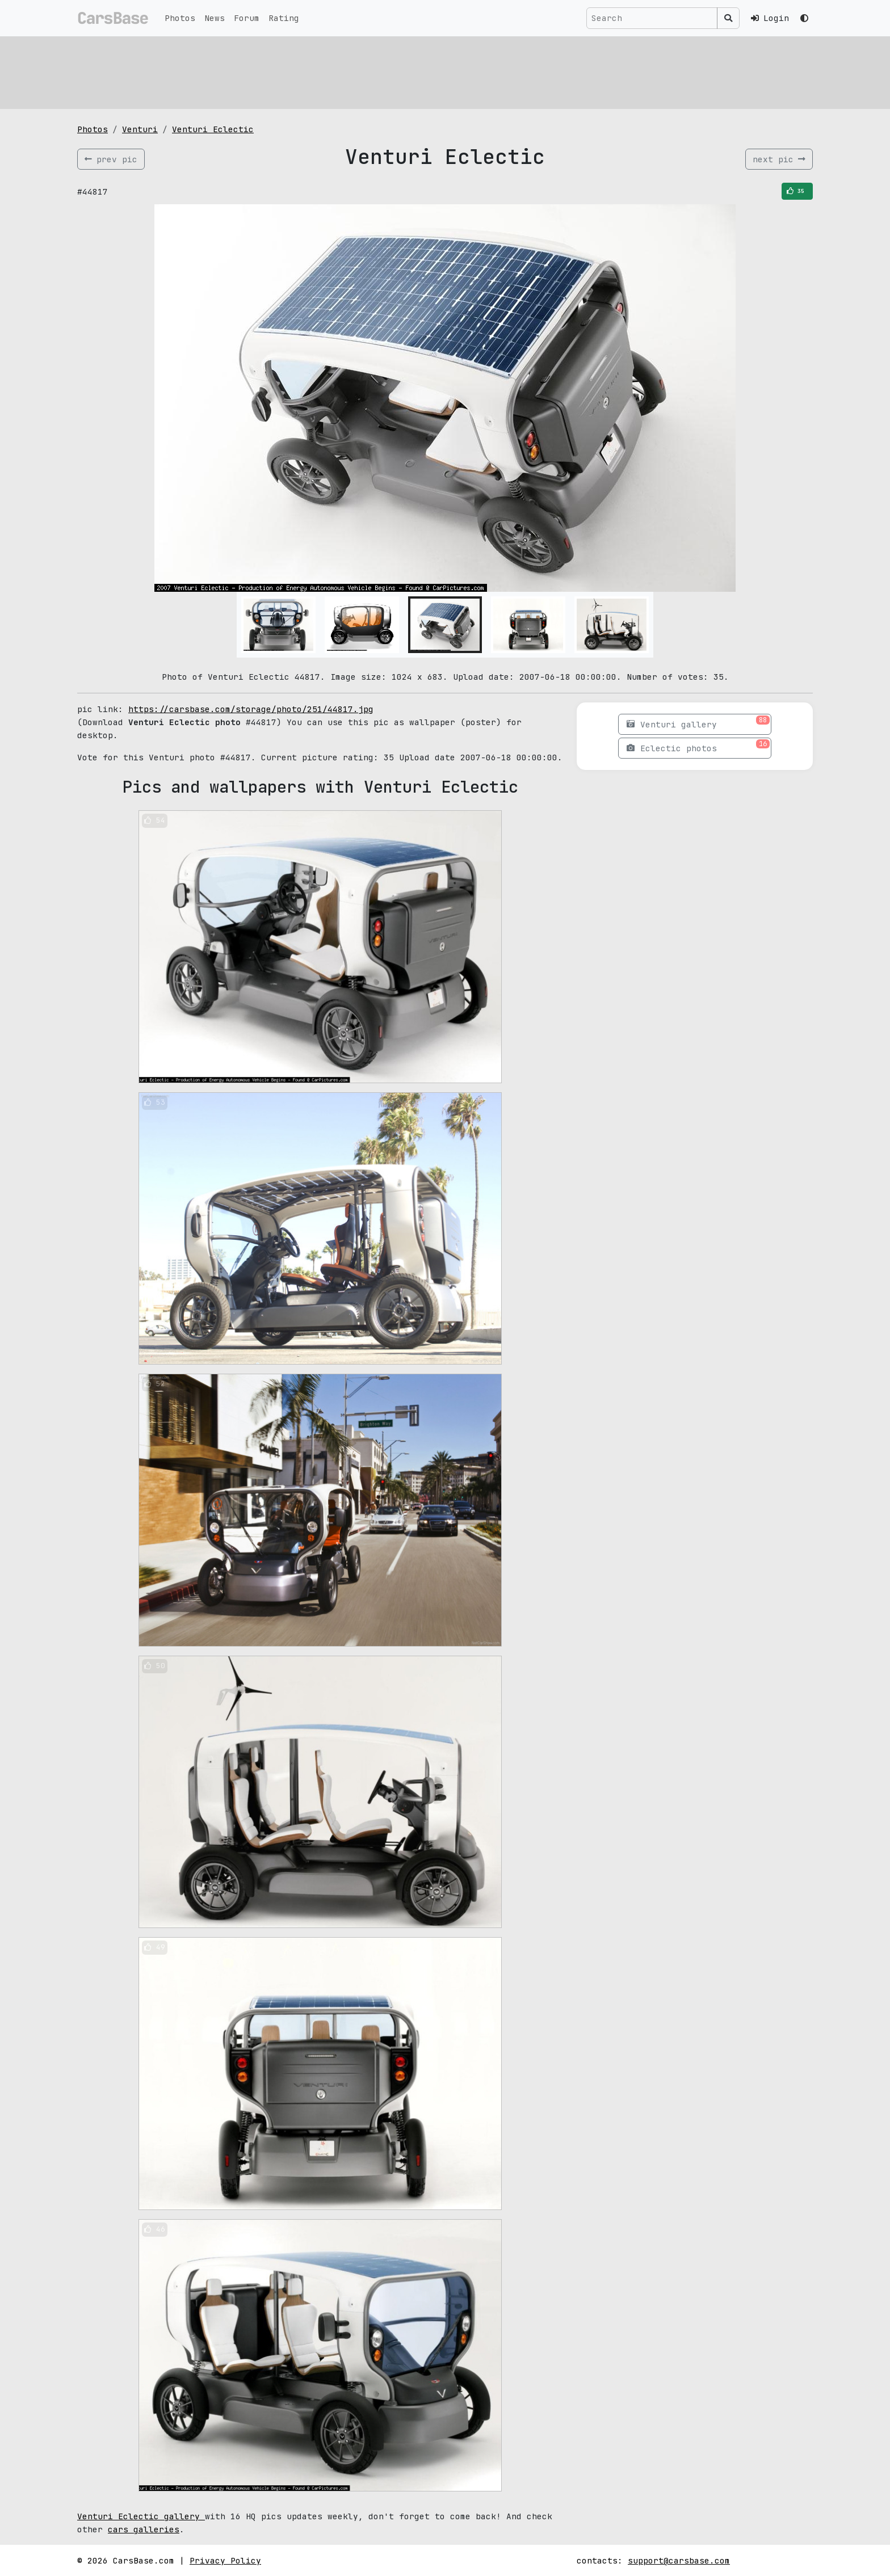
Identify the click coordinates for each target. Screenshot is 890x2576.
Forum (246, 17)
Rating (283, 17)
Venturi (140, 129)
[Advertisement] (417, 70)
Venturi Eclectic (213, 129)
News (214, 17)
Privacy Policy (225, 2560)
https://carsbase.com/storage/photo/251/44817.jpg (250, 709)
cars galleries (143, 2529)
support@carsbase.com (679, 2560)
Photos (180, 17)
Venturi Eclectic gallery (141, 2516)
